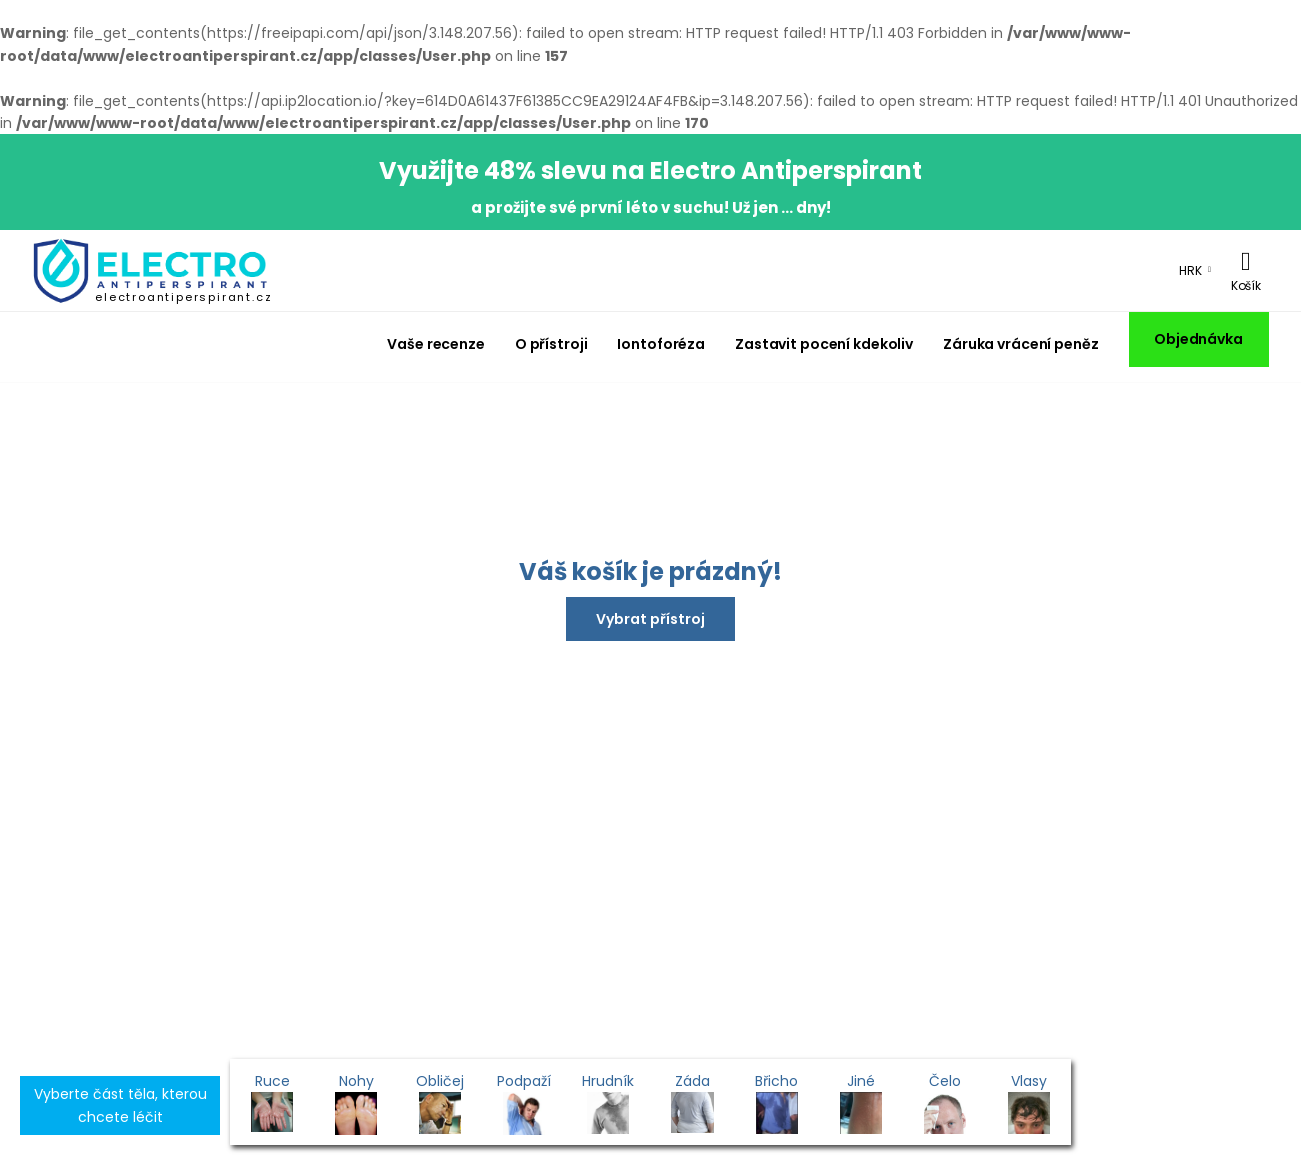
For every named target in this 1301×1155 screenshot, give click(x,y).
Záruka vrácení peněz (1020, 344)
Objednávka (1198, 339)
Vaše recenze (436, 344)
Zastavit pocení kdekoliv (824, 344)
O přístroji (551, 344)
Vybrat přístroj (650, 619)
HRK (1190, 270)
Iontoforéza (661, 344)
